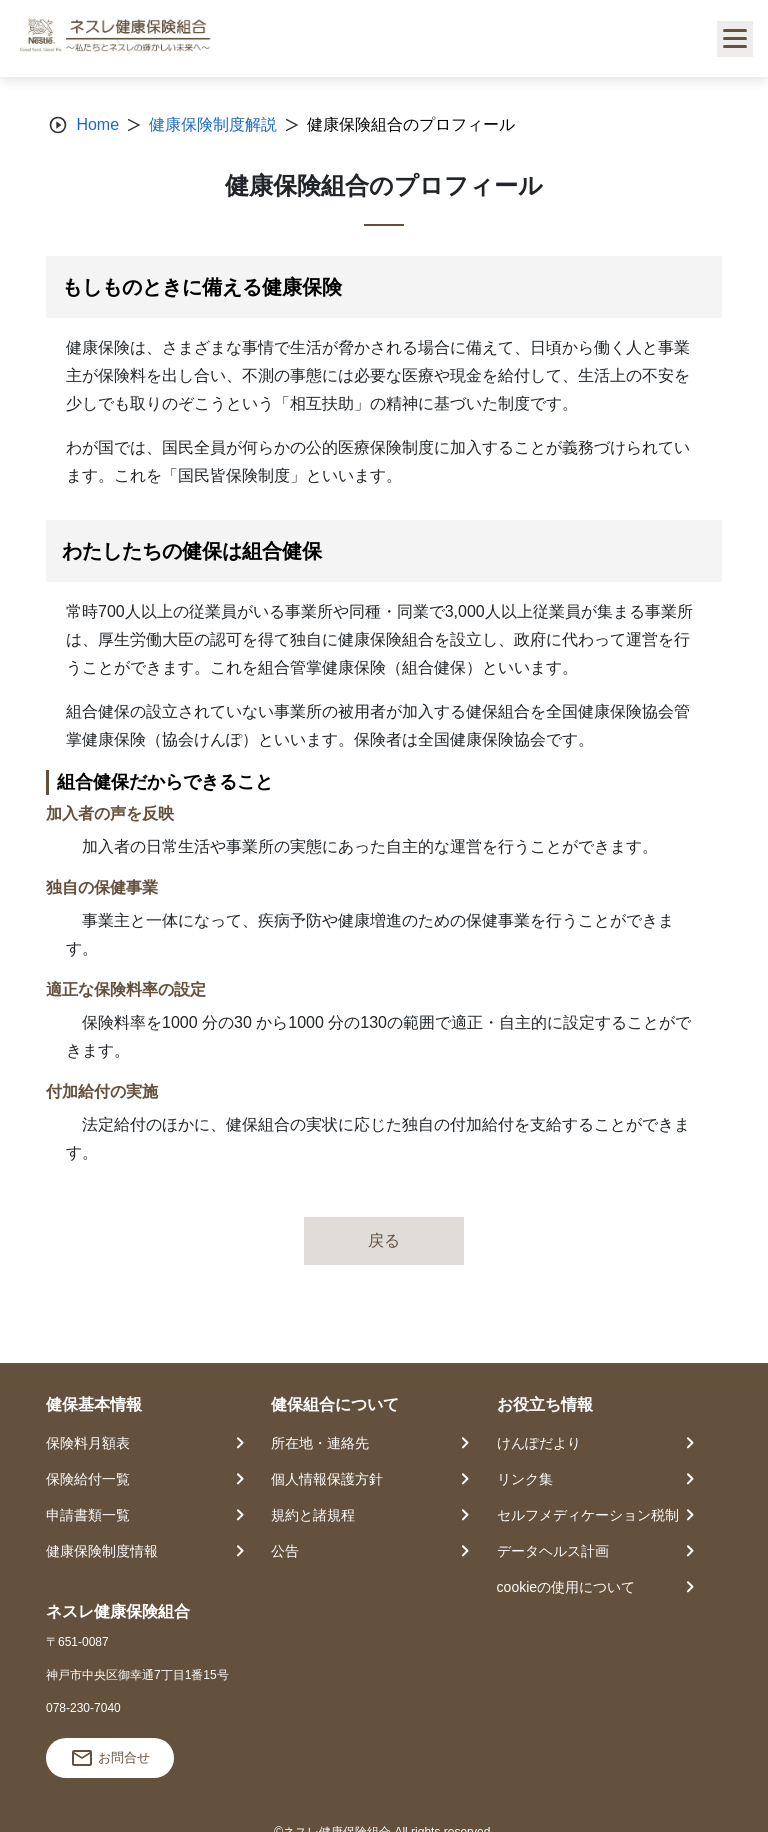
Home (97, 124)
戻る (384, 1240)
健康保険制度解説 (213, 124)
